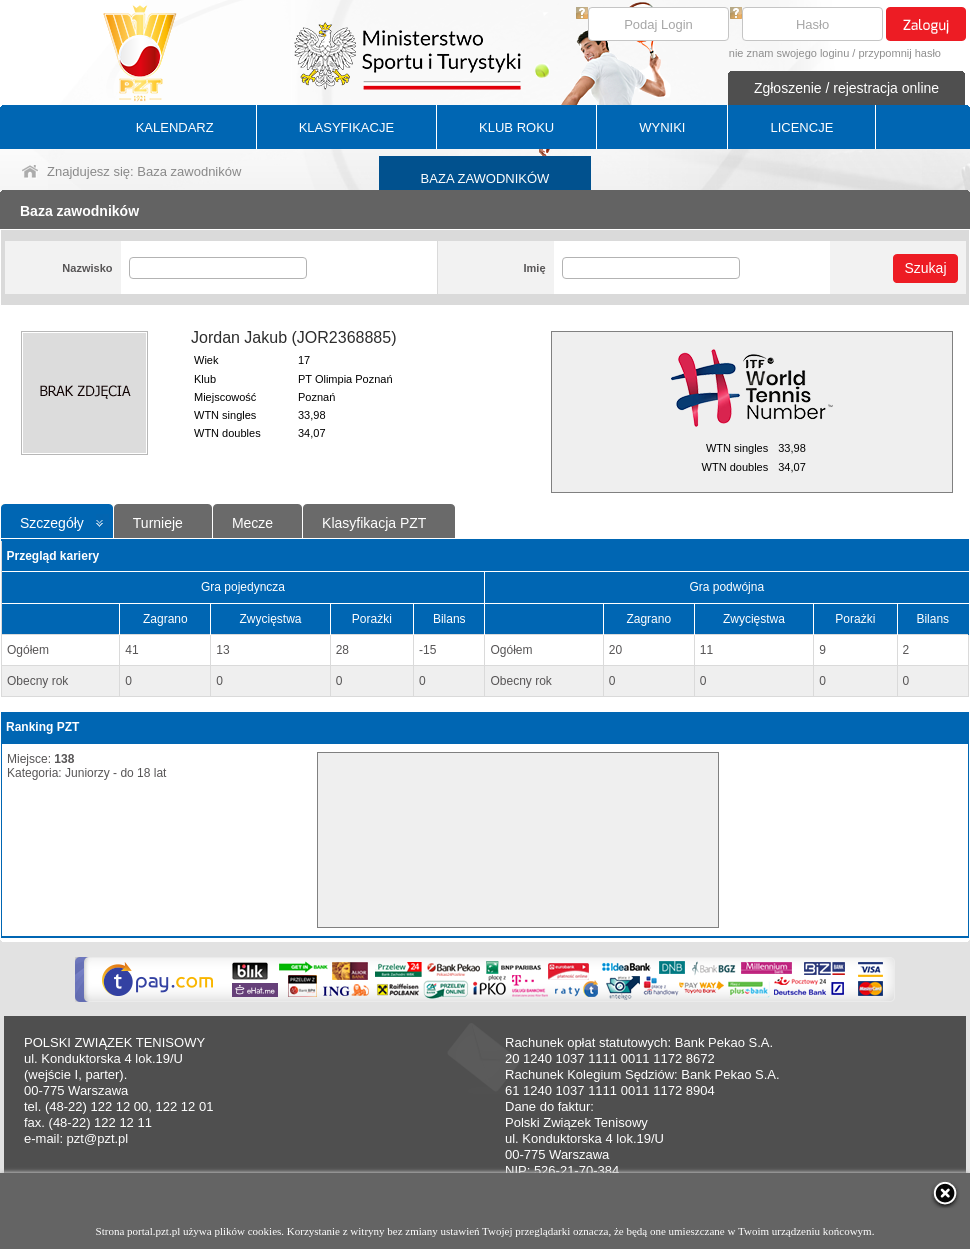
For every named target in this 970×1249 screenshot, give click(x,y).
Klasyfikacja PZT (374, 523)
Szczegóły (52, 523)
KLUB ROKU (516, 127)
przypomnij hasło (899, 53)
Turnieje (158, 523)
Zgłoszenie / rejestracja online (846, 88)
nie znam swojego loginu (789, 53)
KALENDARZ (175, 127)
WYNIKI (662, 127)
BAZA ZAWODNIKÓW (485, 178)
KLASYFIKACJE (346, 127)
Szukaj (925, 268)
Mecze (252, 523)
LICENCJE (801, 127)
